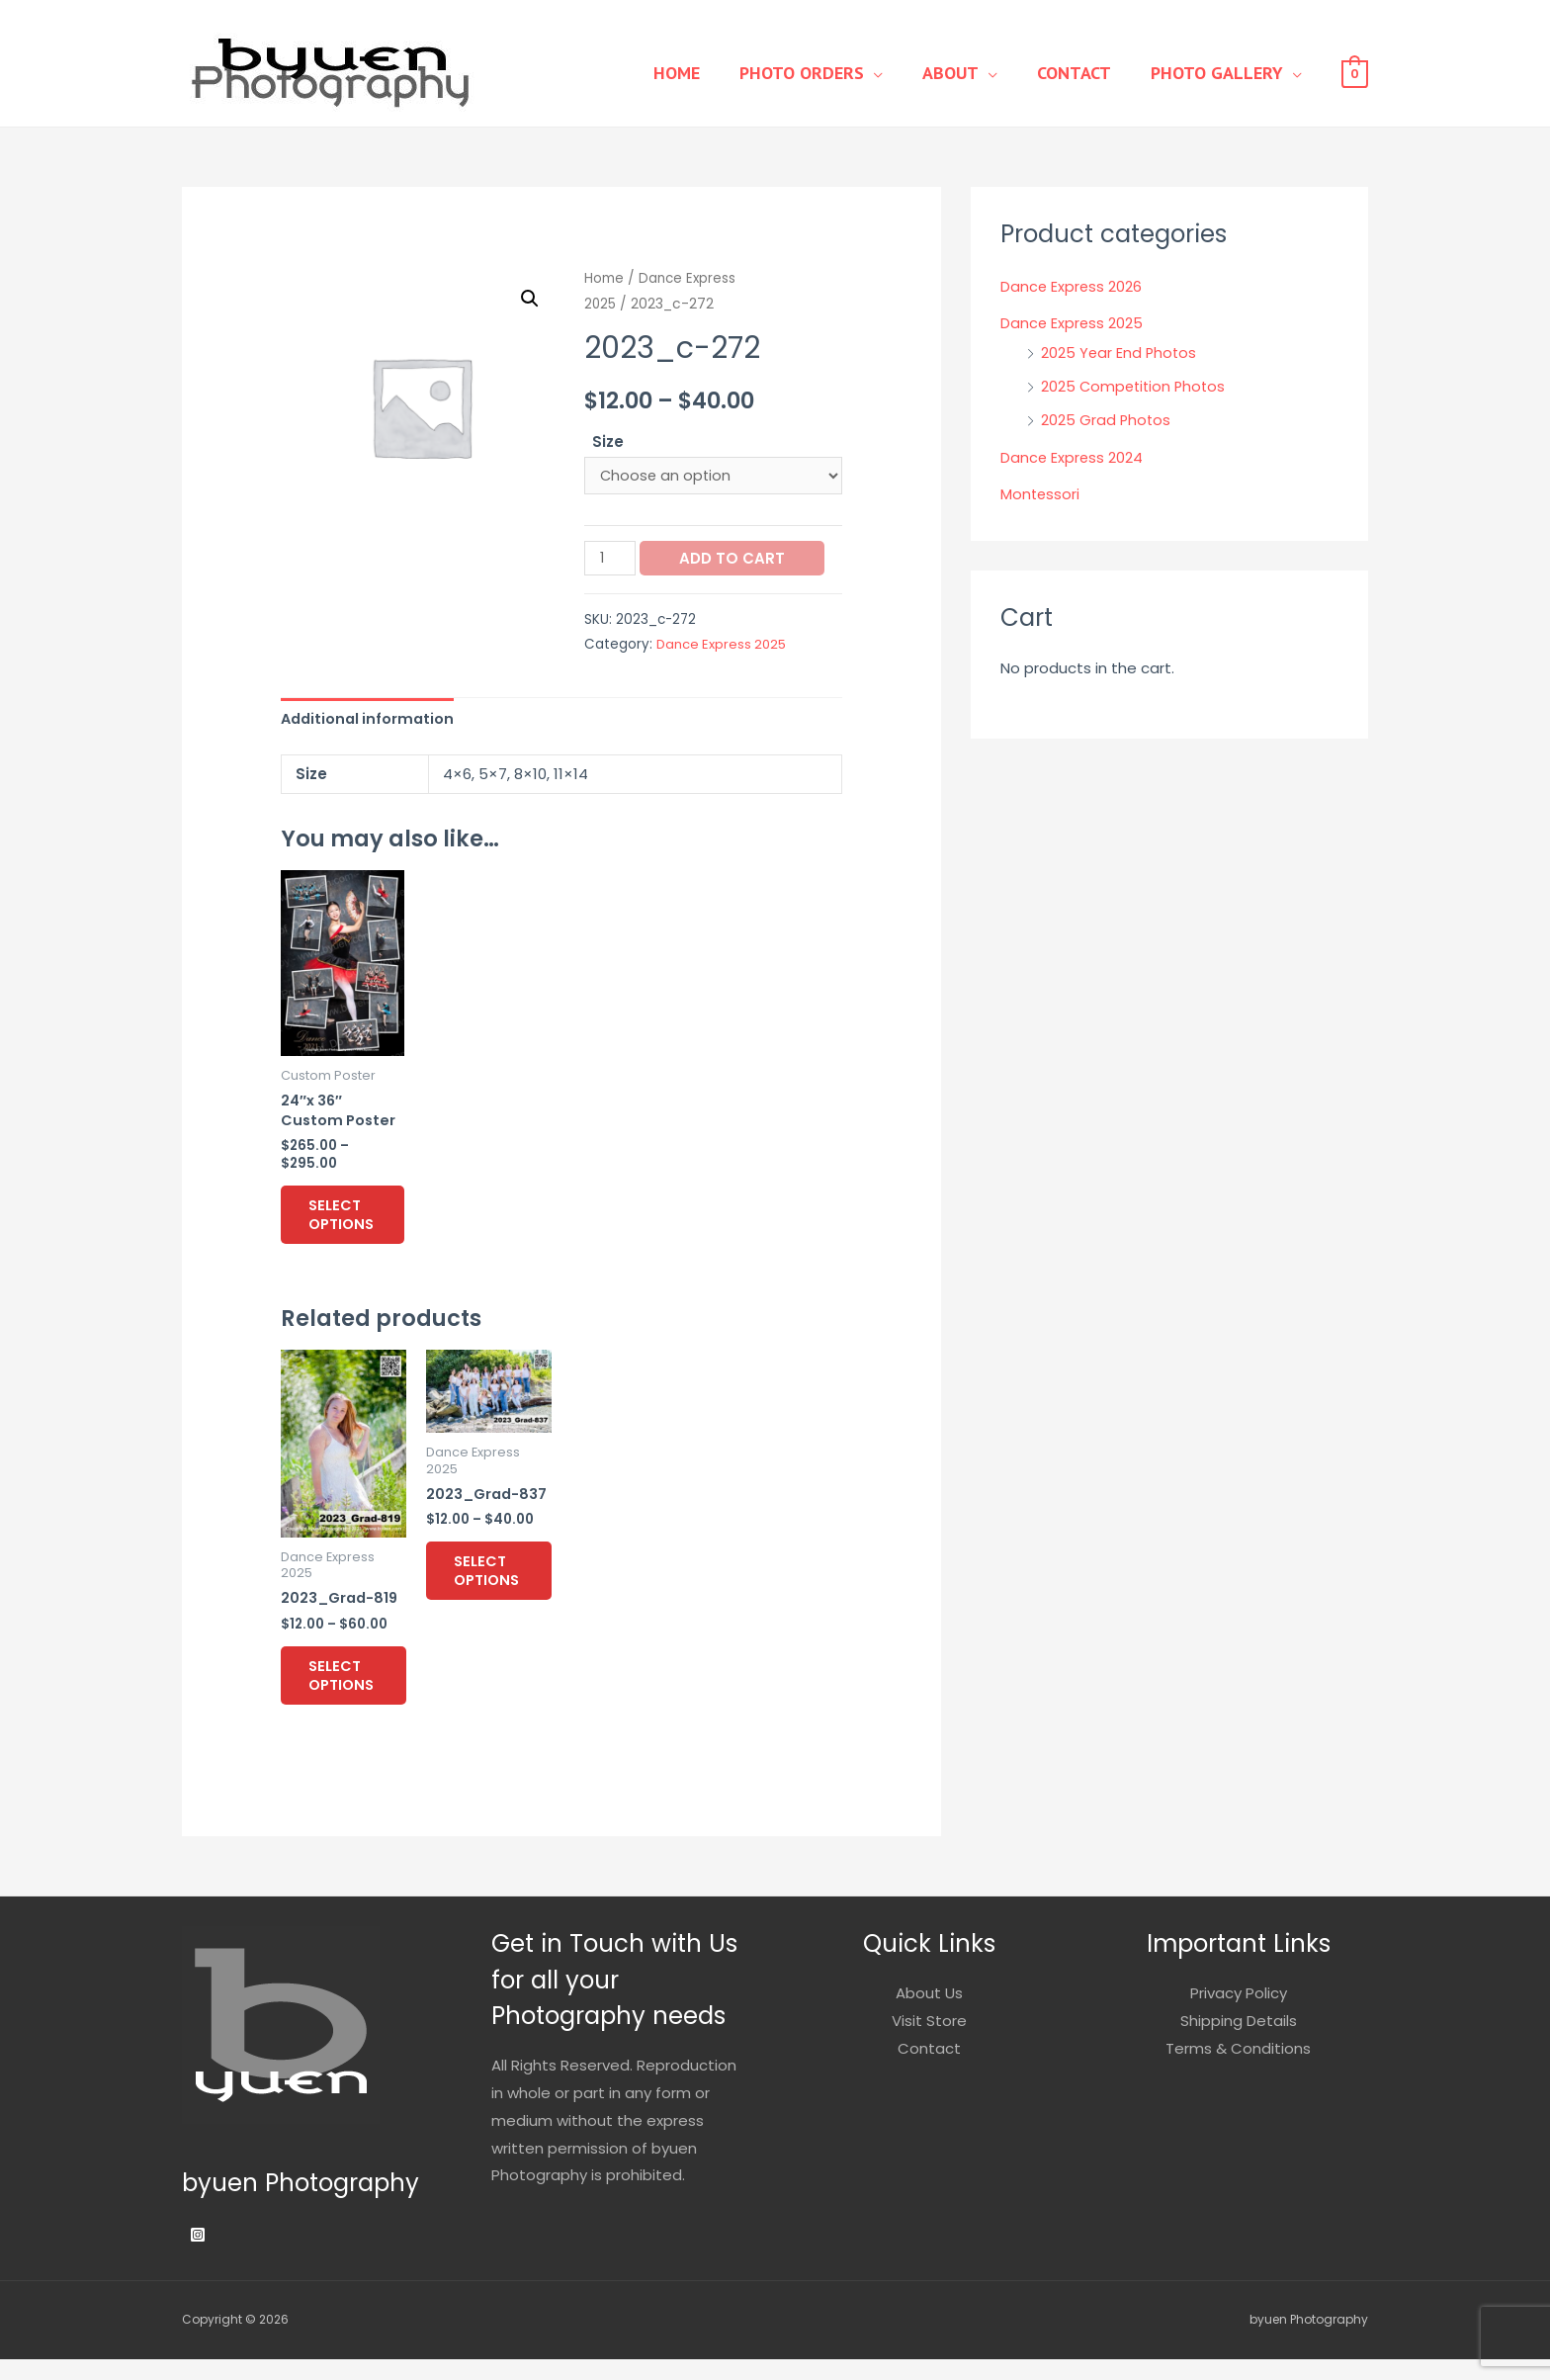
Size (608, 440)
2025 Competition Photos (1136, 386)
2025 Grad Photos (1106, 419)
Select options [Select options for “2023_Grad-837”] (501, 1588)
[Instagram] (198, 2255)
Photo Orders (836, 72)
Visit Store (929, 2041)
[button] (529, 298)
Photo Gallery (1222, 72)
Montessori (1040, 494)
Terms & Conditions (1238, 2069)
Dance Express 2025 (723, 646)
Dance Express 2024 (1072, 457)
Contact (1089, 72)
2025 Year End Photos (1120, 352)
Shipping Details (1238, 2041)
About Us (929, 2013)
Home (721, 72)
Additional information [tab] (370, 720)
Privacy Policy (1238, 2013)
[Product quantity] (611, 559)
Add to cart (734, 559)
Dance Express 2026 (1072, 286)
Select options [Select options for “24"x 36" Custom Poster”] (355, 1223)
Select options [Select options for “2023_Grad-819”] (355, 1693)
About (975, 72)
